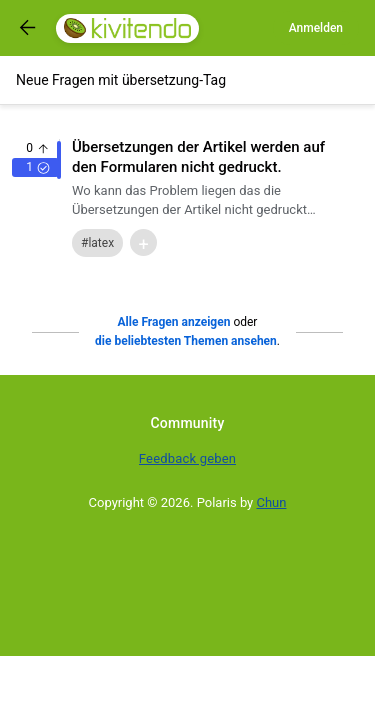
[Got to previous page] (28, 28)
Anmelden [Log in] (316, 28)
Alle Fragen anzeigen (174, 322)
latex (101, 243)
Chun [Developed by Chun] (272, 502)
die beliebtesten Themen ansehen (186, 341)
